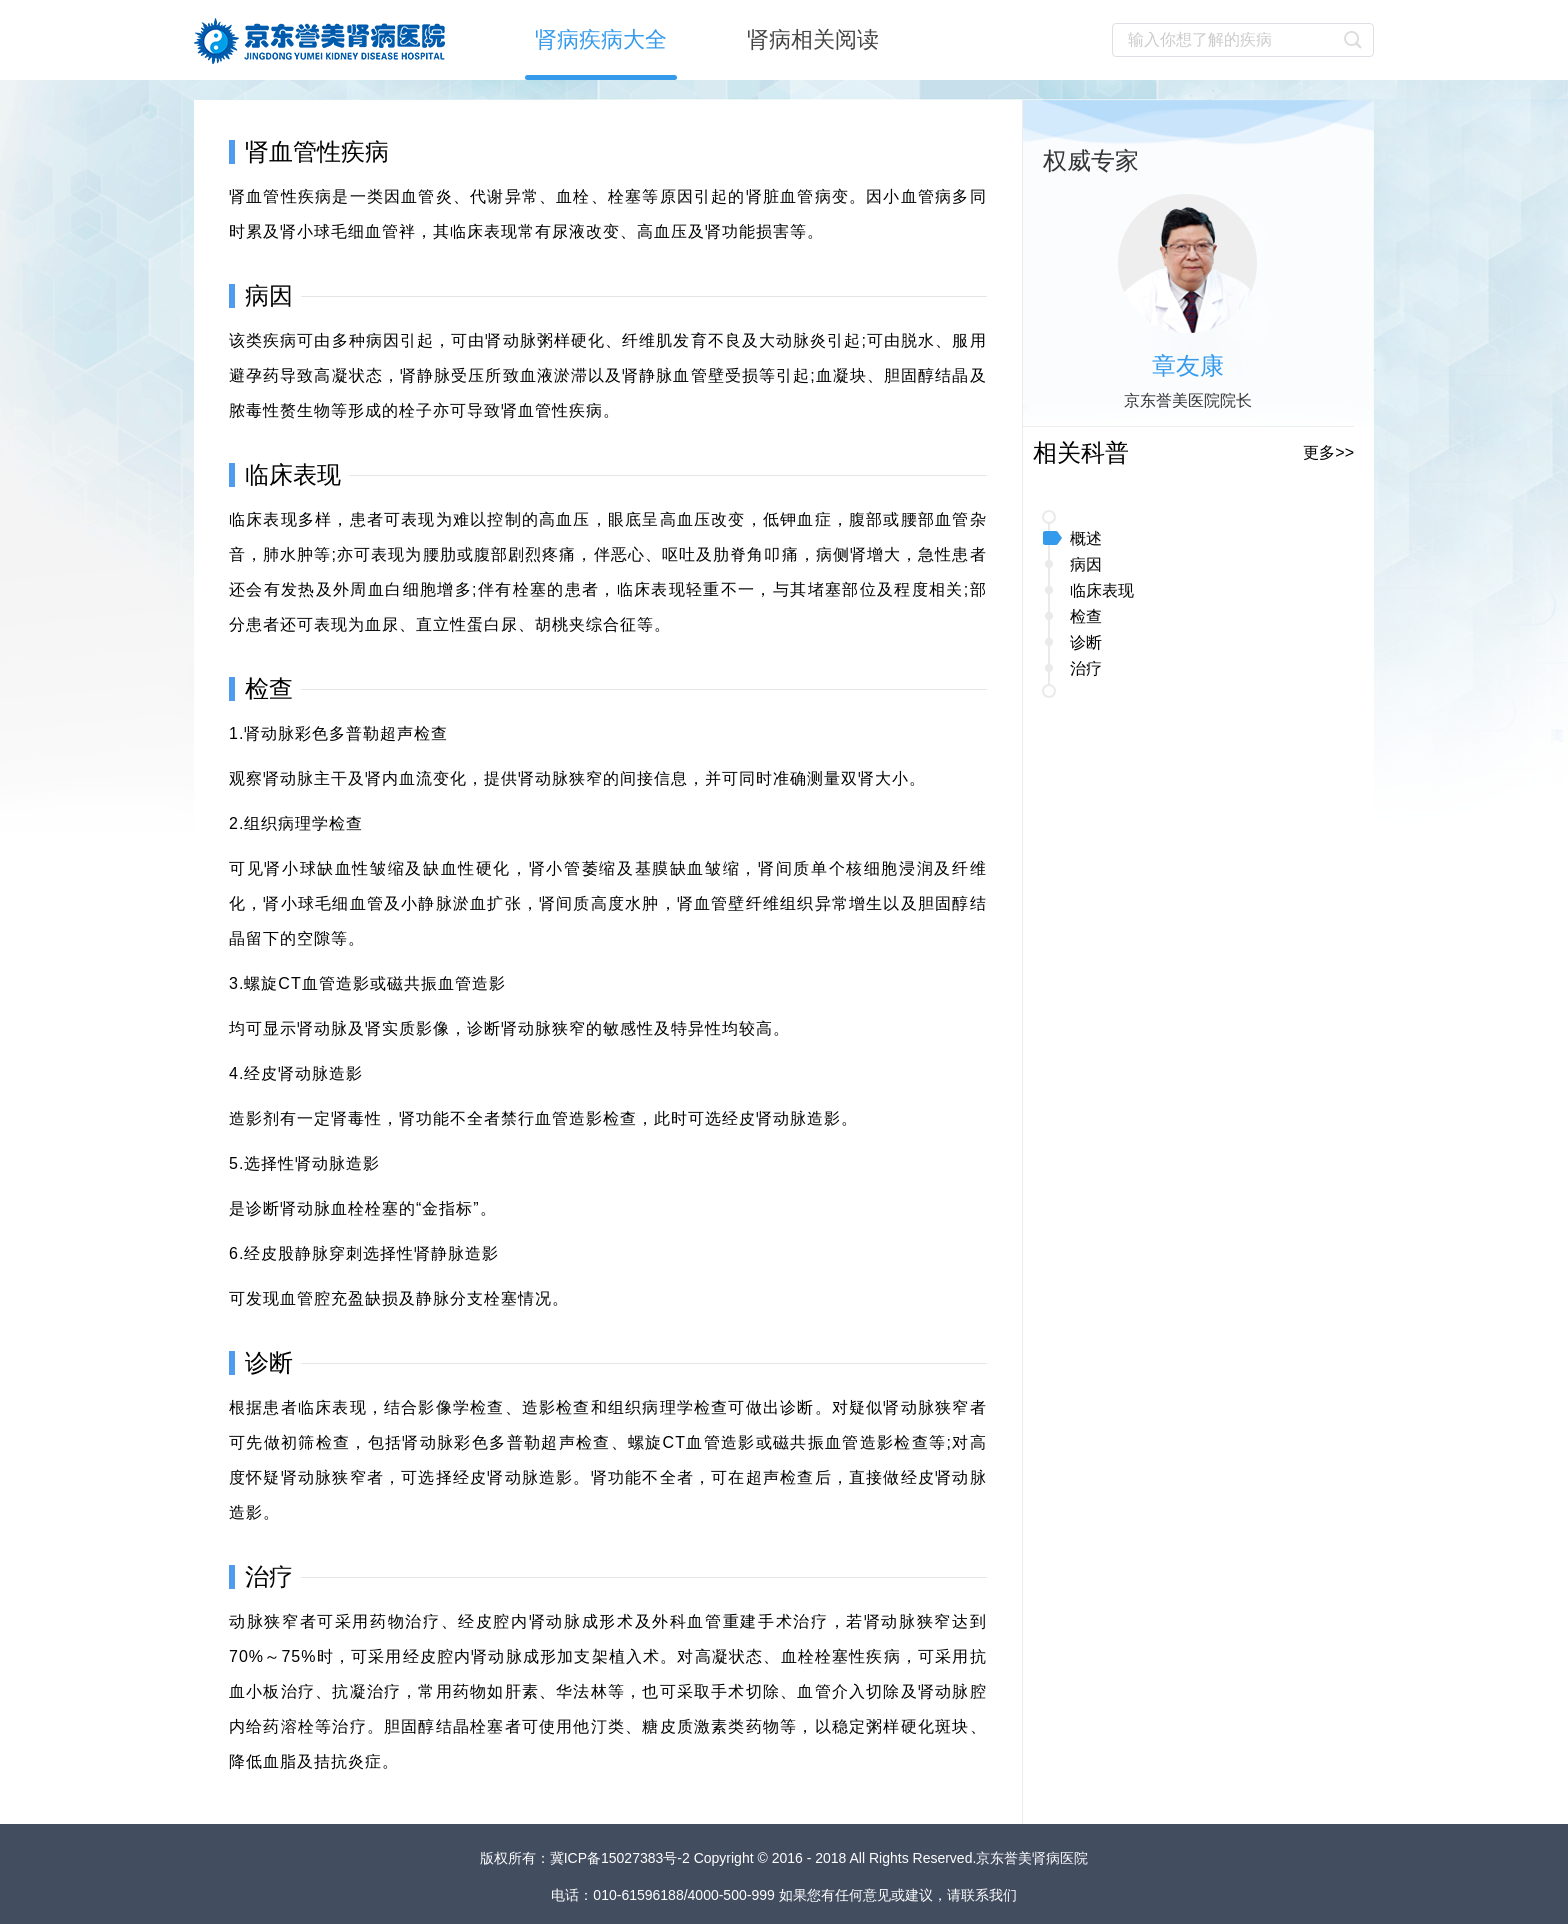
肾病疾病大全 (601, 39)
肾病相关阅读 (813, 39)
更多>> (1328, 452)
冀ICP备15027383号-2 (622, 1858)
